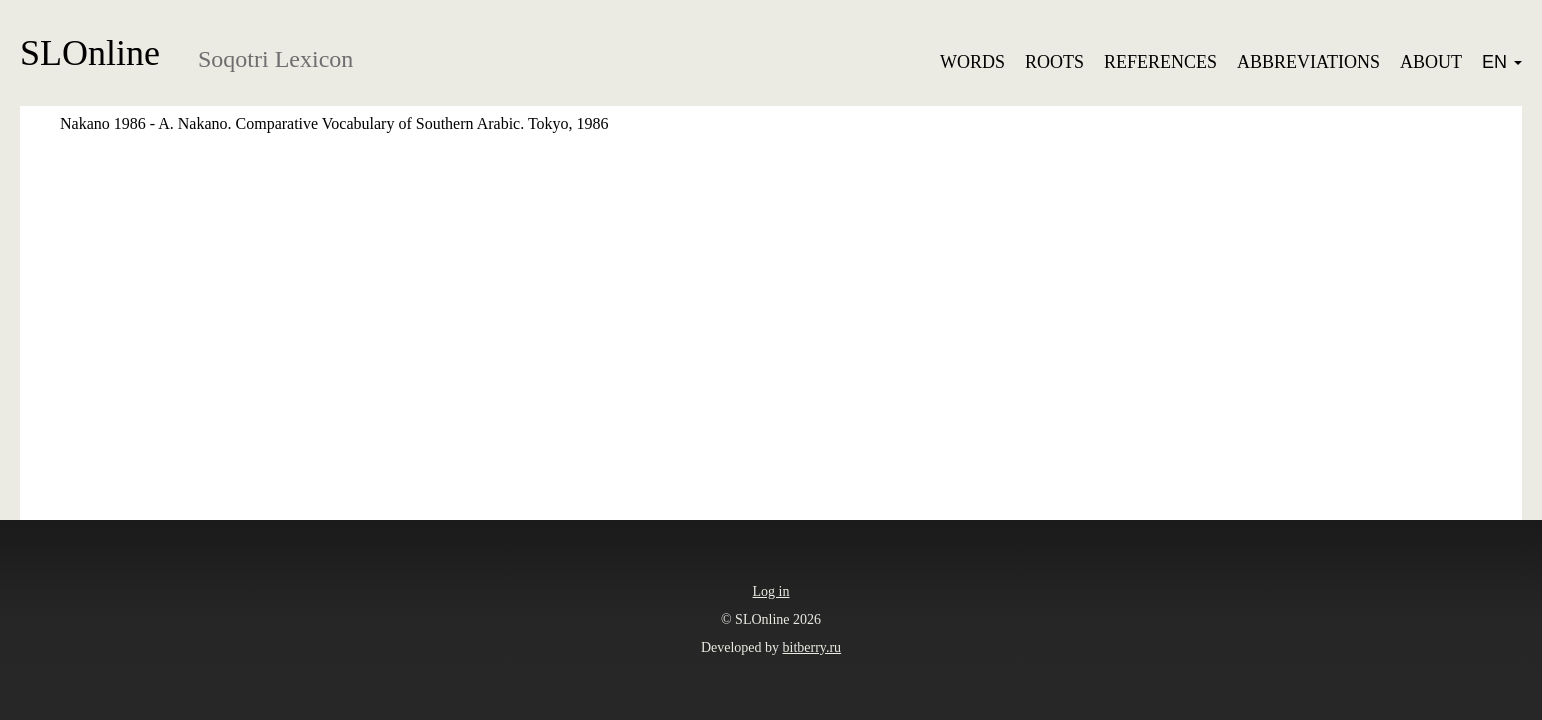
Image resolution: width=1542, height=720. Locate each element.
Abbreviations (1308, 62)
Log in (771, 591)
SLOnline (90, 53)
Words (972, 62)
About (1431, 62)
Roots (1054, 62)
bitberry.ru (812, 647)
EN (1502, 62)
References (1160, 62)
